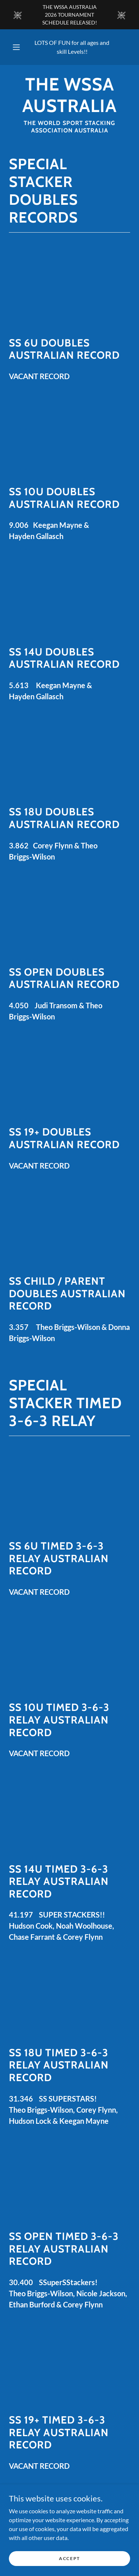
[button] (16, 47)
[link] (69, 95)
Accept (69, 2558)
